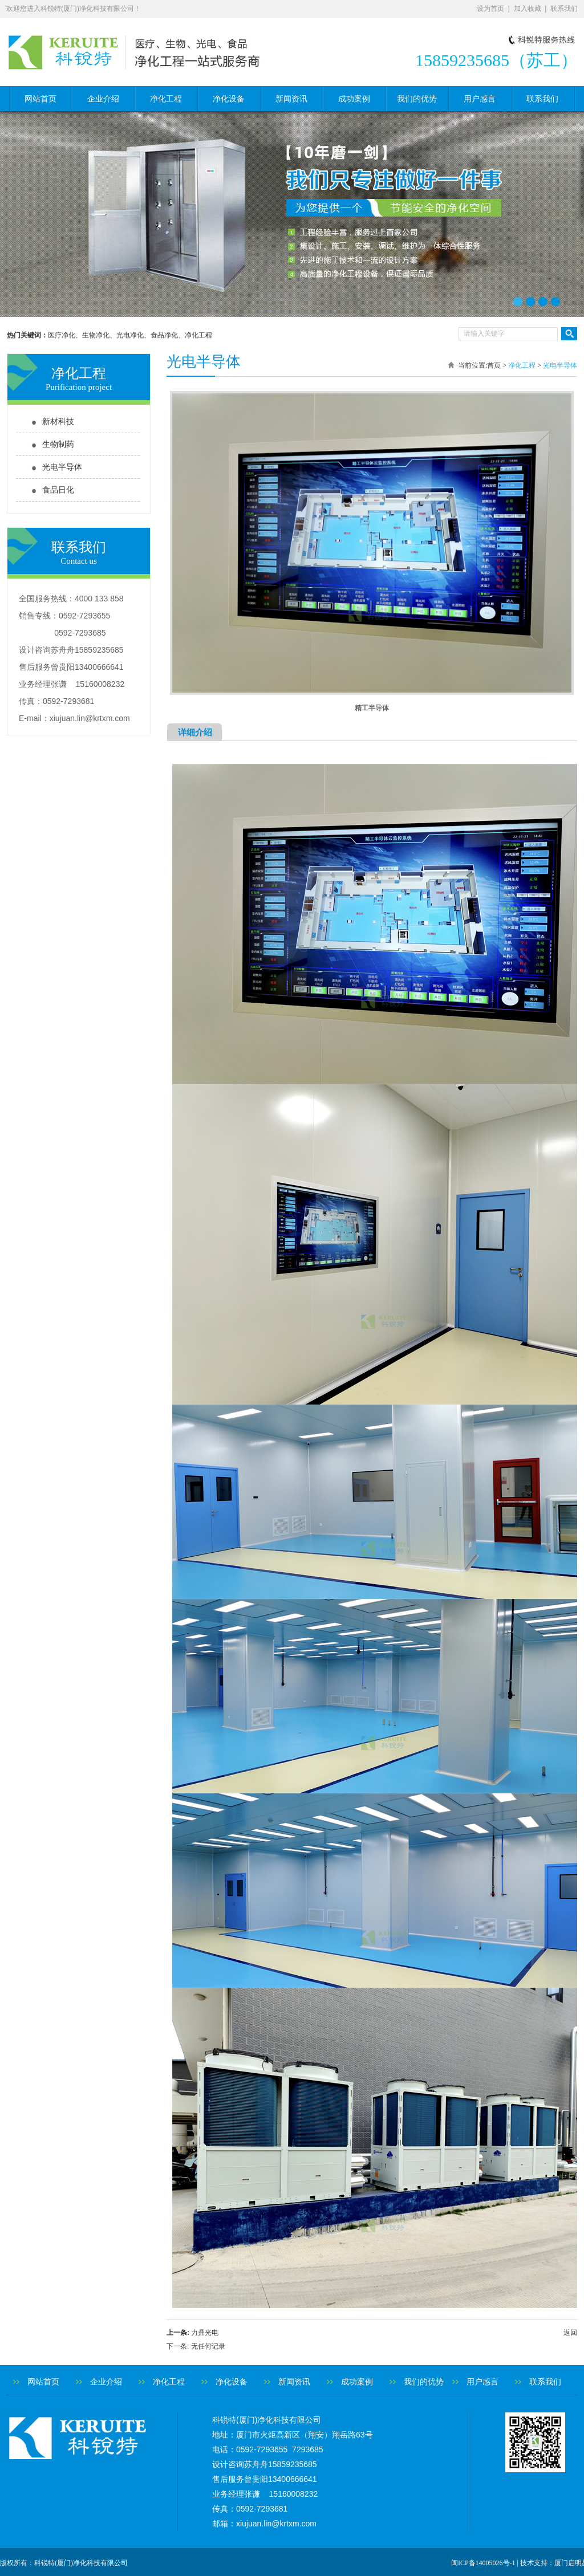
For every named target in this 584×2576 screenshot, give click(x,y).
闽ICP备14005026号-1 (483, 2563)
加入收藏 (527, 9)
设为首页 (490, 9)
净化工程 (166, 99)
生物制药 (58, 444)
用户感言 (480, 99)
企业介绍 (103, 99)
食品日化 (58, 490)
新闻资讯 (291, 99)
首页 (494, 365)
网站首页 (40, 99)
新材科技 (58, 421)
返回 (570, 2333)
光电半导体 (62, 467)
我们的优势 (417, 99)
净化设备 (229, 99)
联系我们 (564, 9)
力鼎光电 (204, 2333)
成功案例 (354, 99)
